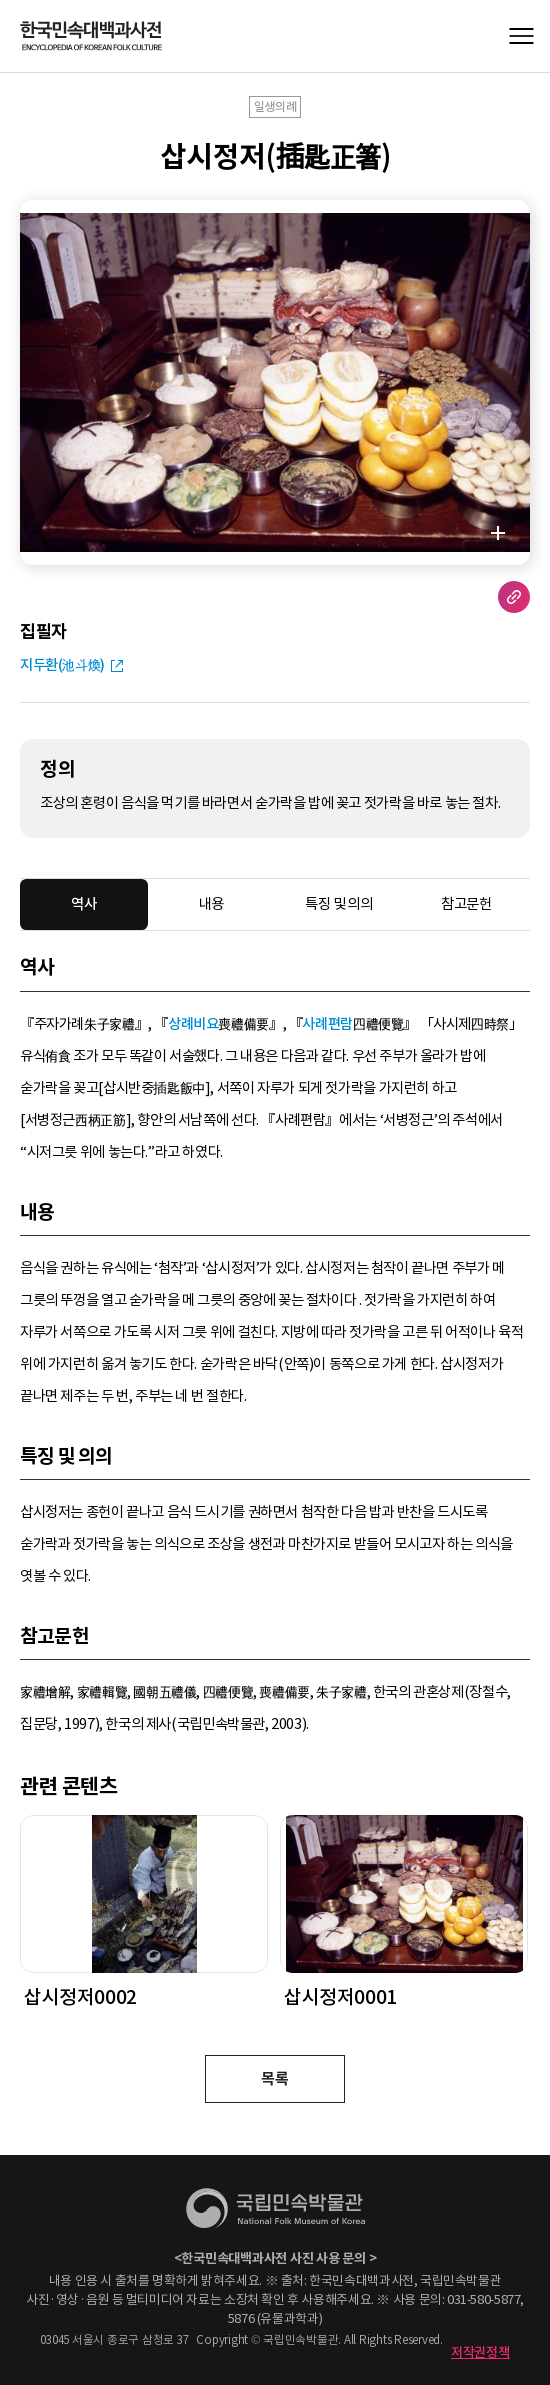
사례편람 (327, 1024)
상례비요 (193, 1024)
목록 (274, 2078)
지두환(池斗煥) (62, 665)
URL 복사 (514, 597)
